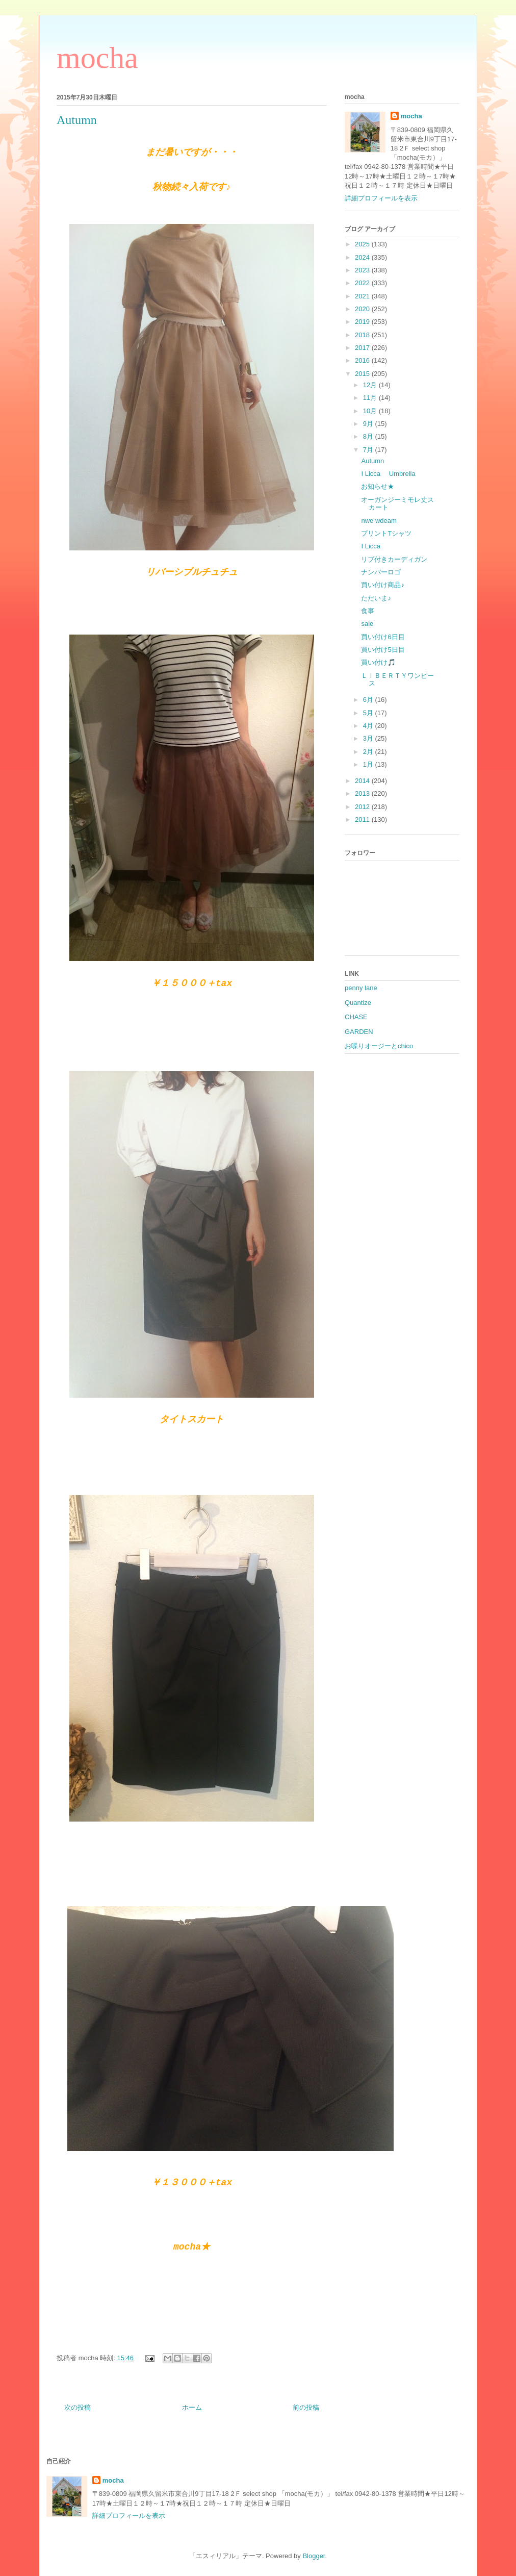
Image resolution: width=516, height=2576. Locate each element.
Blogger (313, 2556)
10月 (371, 411)
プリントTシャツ (386, 533)
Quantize (358, 1002)
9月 (369, 423)
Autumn (372, 461)
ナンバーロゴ (381, 572)
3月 (369, 738)
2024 (363, 257)
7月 (369, 449)
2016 (363, 360)
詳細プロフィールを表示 (381, 198)
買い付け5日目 (382, 649)
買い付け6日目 (382, 637)
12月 (371, 385)
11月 (371, 397)
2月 (369, 751)
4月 (369, 725)
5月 (369, 713)
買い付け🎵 (378, 662)
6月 (369, 699)
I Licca (370, 546)
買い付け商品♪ (382, 585)
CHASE (356, 1017)
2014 (363, 781)
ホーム (192, 2407)
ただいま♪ (376, 598)
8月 (369, 436)
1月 (369, 764)
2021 (363, 296)
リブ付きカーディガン (394, 559)
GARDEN (359, 1032)
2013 (363, 793)
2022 (363, 283)
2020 (363, 309)
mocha (97, 57)
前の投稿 (306, 2407)
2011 (363, 819)
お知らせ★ (377, 486)
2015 (363, 373)
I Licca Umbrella (388, 473)
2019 (363, 321)
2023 (363, 270)
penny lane (361, 988)
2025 (363, 244)
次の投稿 (77, 2407)
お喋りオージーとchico (379, 1046)
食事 (367, 611)
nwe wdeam (378, 520)
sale (367, 623)
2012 (363, 807)
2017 (363, 347)
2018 (363, 335)
